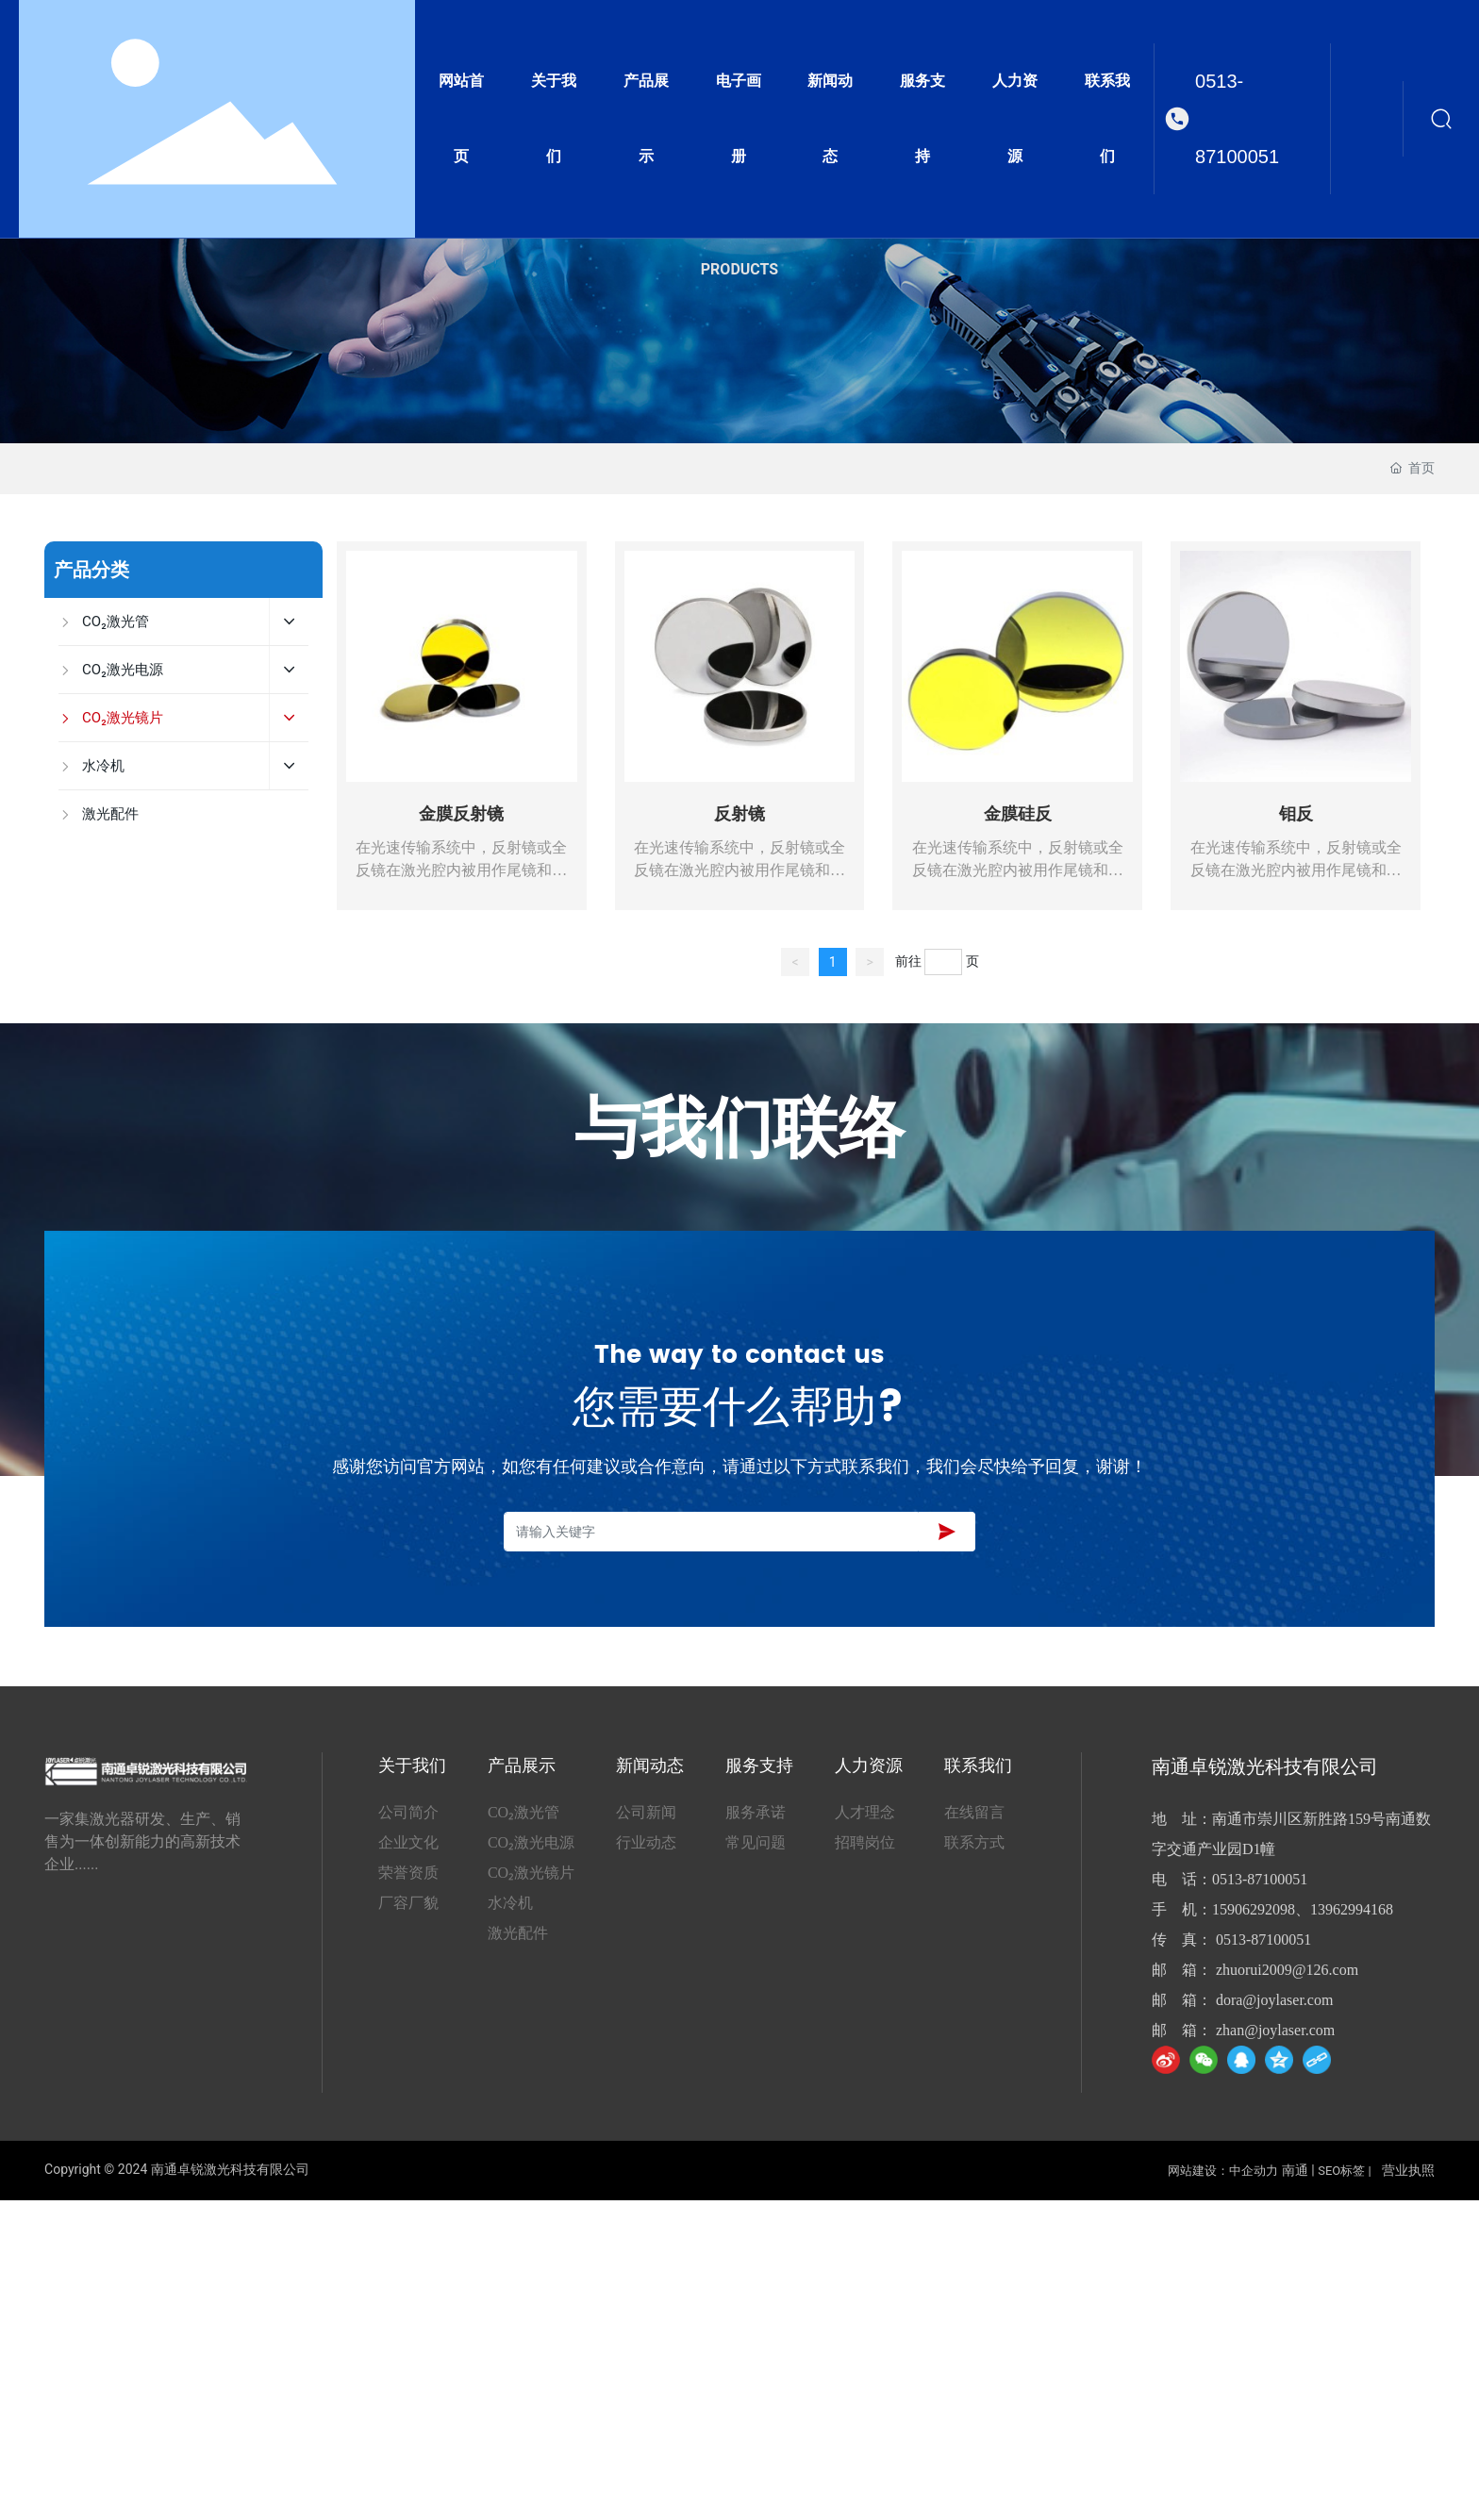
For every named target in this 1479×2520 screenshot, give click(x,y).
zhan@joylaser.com (1275, 2030)
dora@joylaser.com (1274, 2000)
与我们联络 (739, 1131)
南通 (1295, 2170)
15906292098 (1253, 1909)
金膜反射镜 (461, 813)
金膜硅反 (1018, 813)
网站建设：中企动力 (1223, 2171)
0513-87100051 (1237, 119)
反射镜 (739, 813)
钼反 (1296, 813)
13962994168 (1351, 1909)
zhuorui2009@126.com (1287, 1970)
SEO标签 (1341, 2171)
